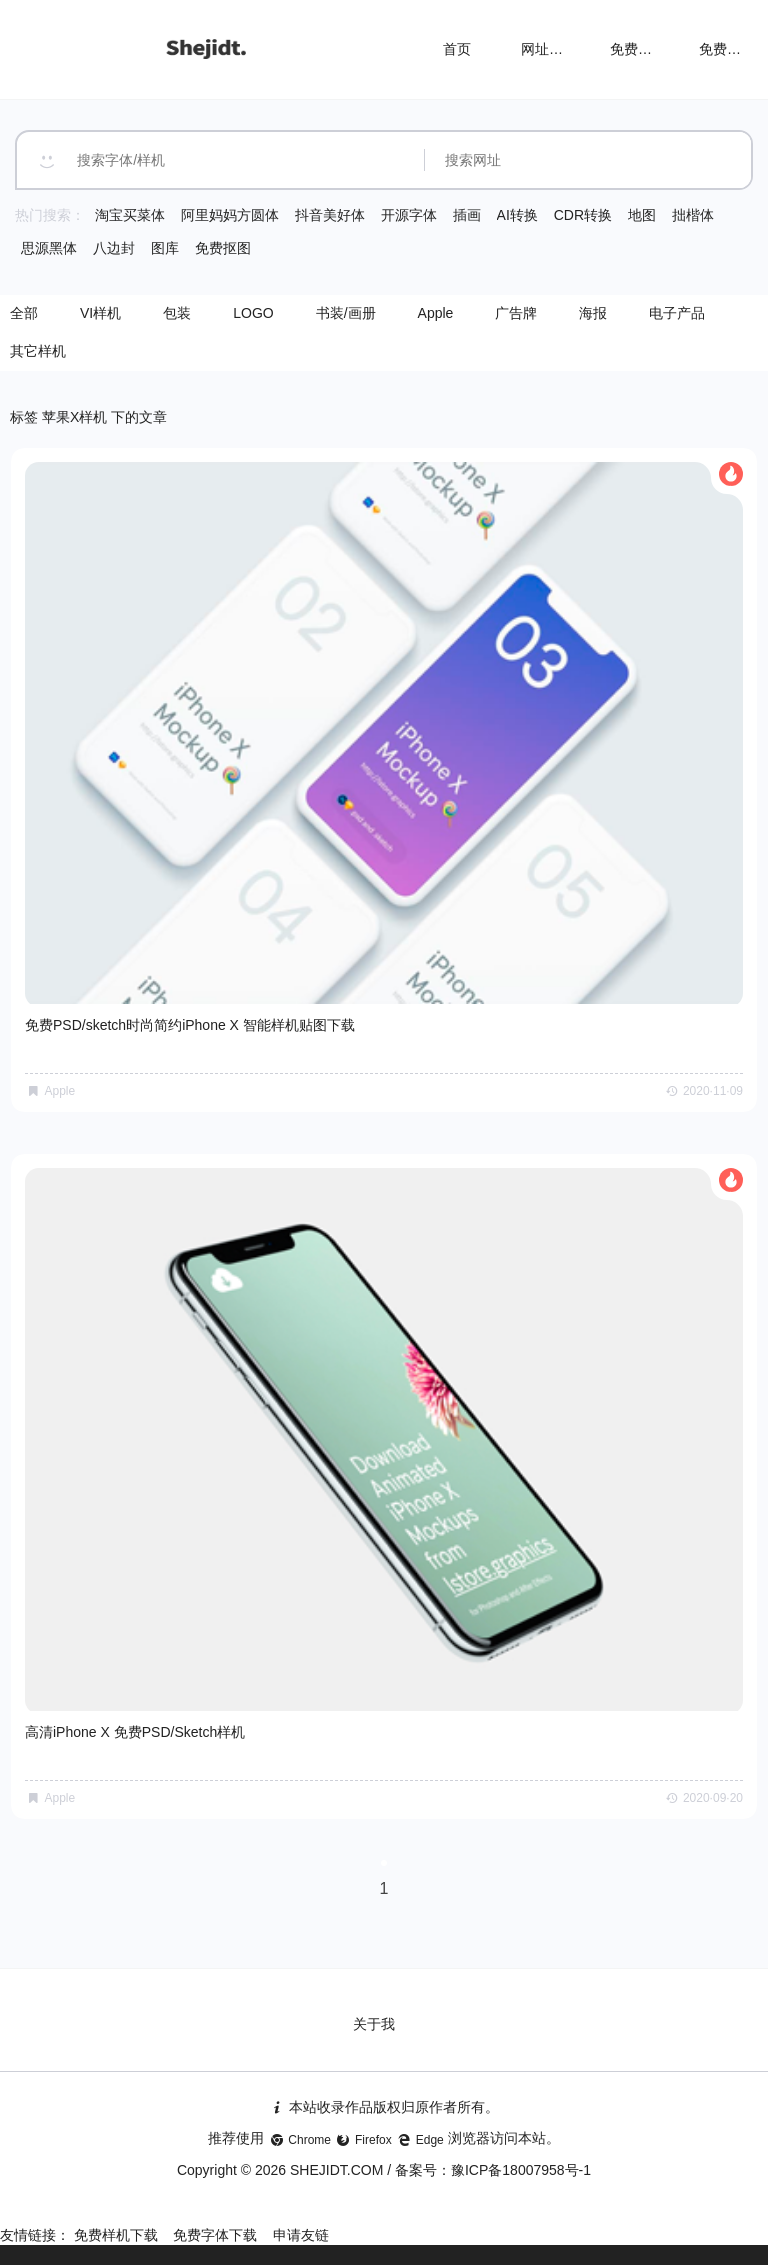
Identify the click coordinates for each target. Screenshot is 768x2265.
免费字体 (727, 49)
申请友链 (301, 2235)
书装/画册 (346, 313)
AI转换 (517, 215)
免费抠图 (223, 248)
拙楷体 (693, 215)
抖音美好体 (330, 215)
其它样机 (38, 351)
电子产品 (677, 313)
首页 (457, 49)
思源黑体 (49, 248)
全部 (24, 313)
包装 (177, 313)
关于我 (374, 2024)
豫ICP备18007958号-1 (521, 2170)
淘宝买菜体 (130, 215)
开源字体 (409, 215)
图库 (165, 248)
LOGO (253, 313)
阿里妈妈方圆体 (230, 215)
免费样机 (638, 49)
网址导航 (549, 49)
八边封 (114, 248)
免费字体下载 (215, 2235)
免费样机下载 (116, 2235)
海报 (593, 313)
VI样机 (100, 313)
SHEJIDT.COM (336, 2170)
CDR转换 (583, 215)
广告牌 (516, 313)
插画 (467, 215)
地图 (642, 215)
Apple (436, 313)
